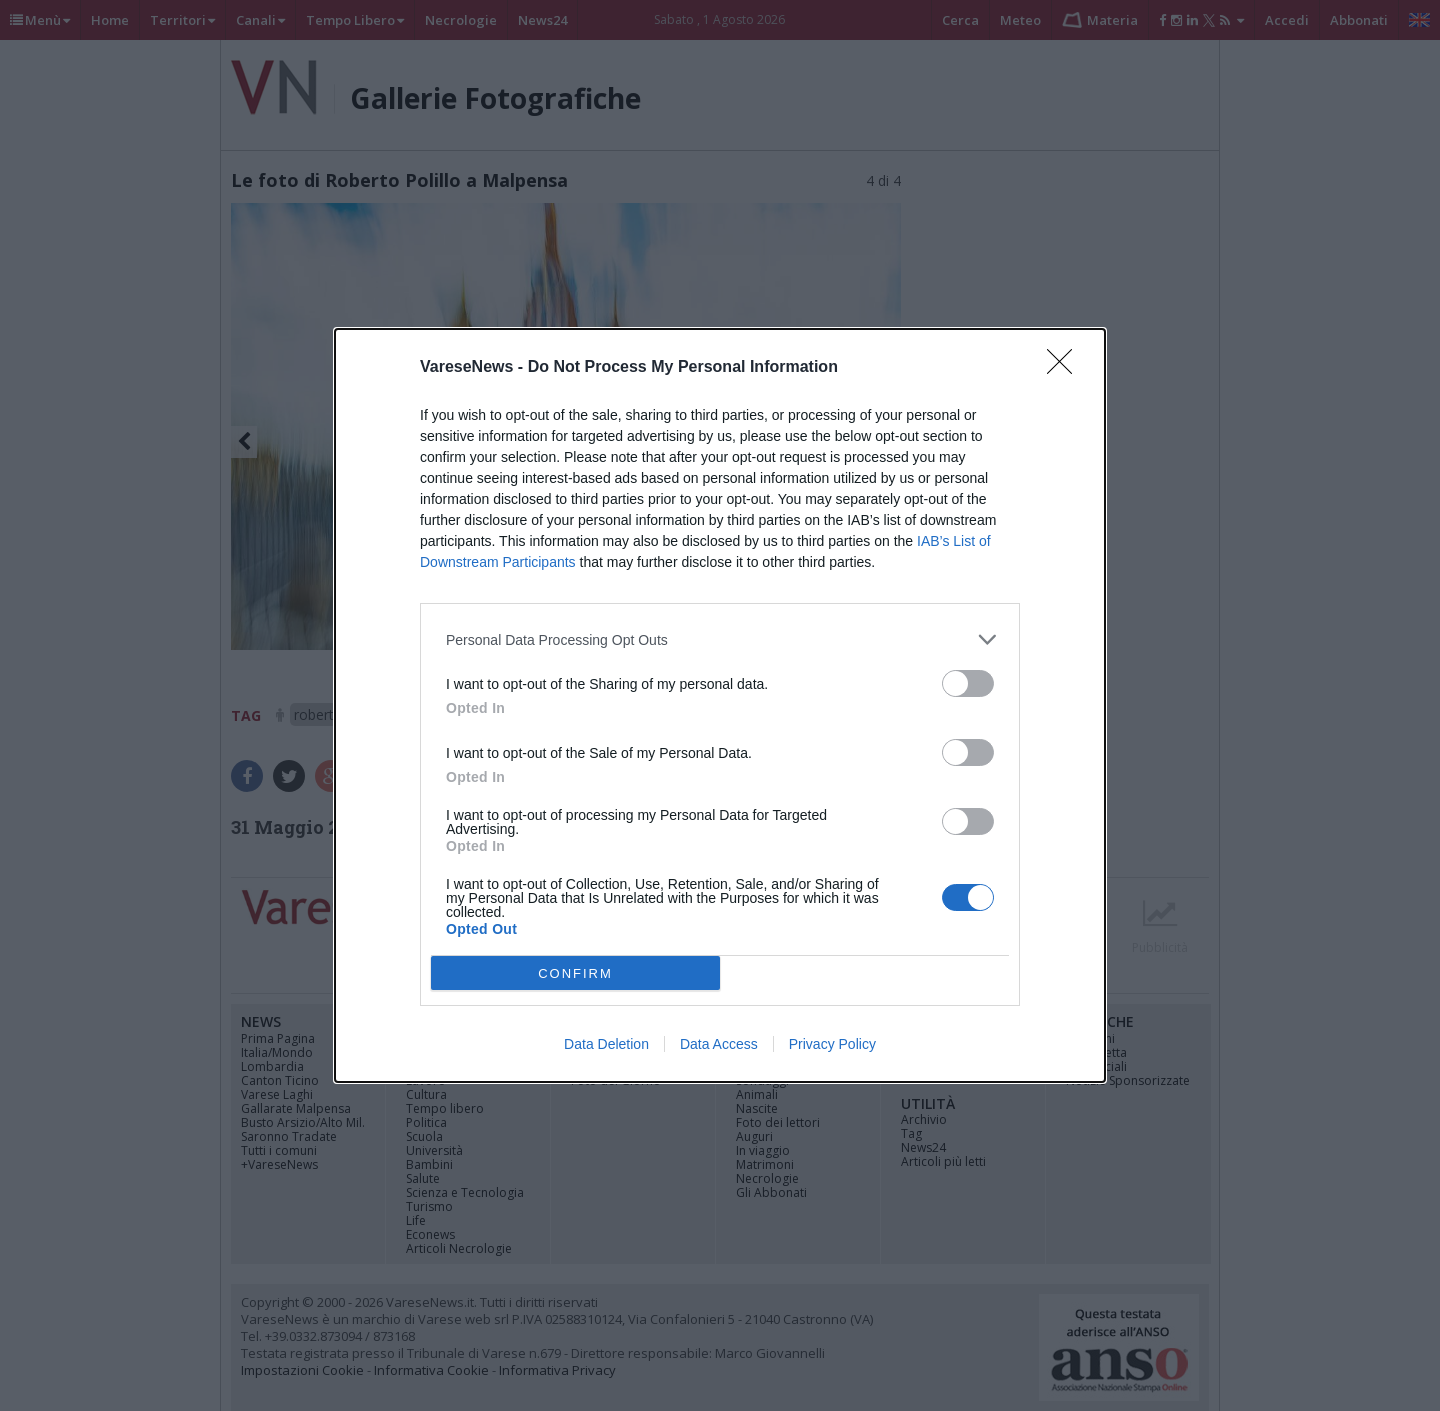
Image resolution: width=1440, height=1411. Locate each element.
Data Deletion (606, 1044)
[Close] (1066, 368)
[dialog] (720, 705)
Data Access (719, 1044)
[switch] (968, 683)
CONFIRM (575, 973)
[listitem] (720, 639)
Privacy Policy (832, 1044)
